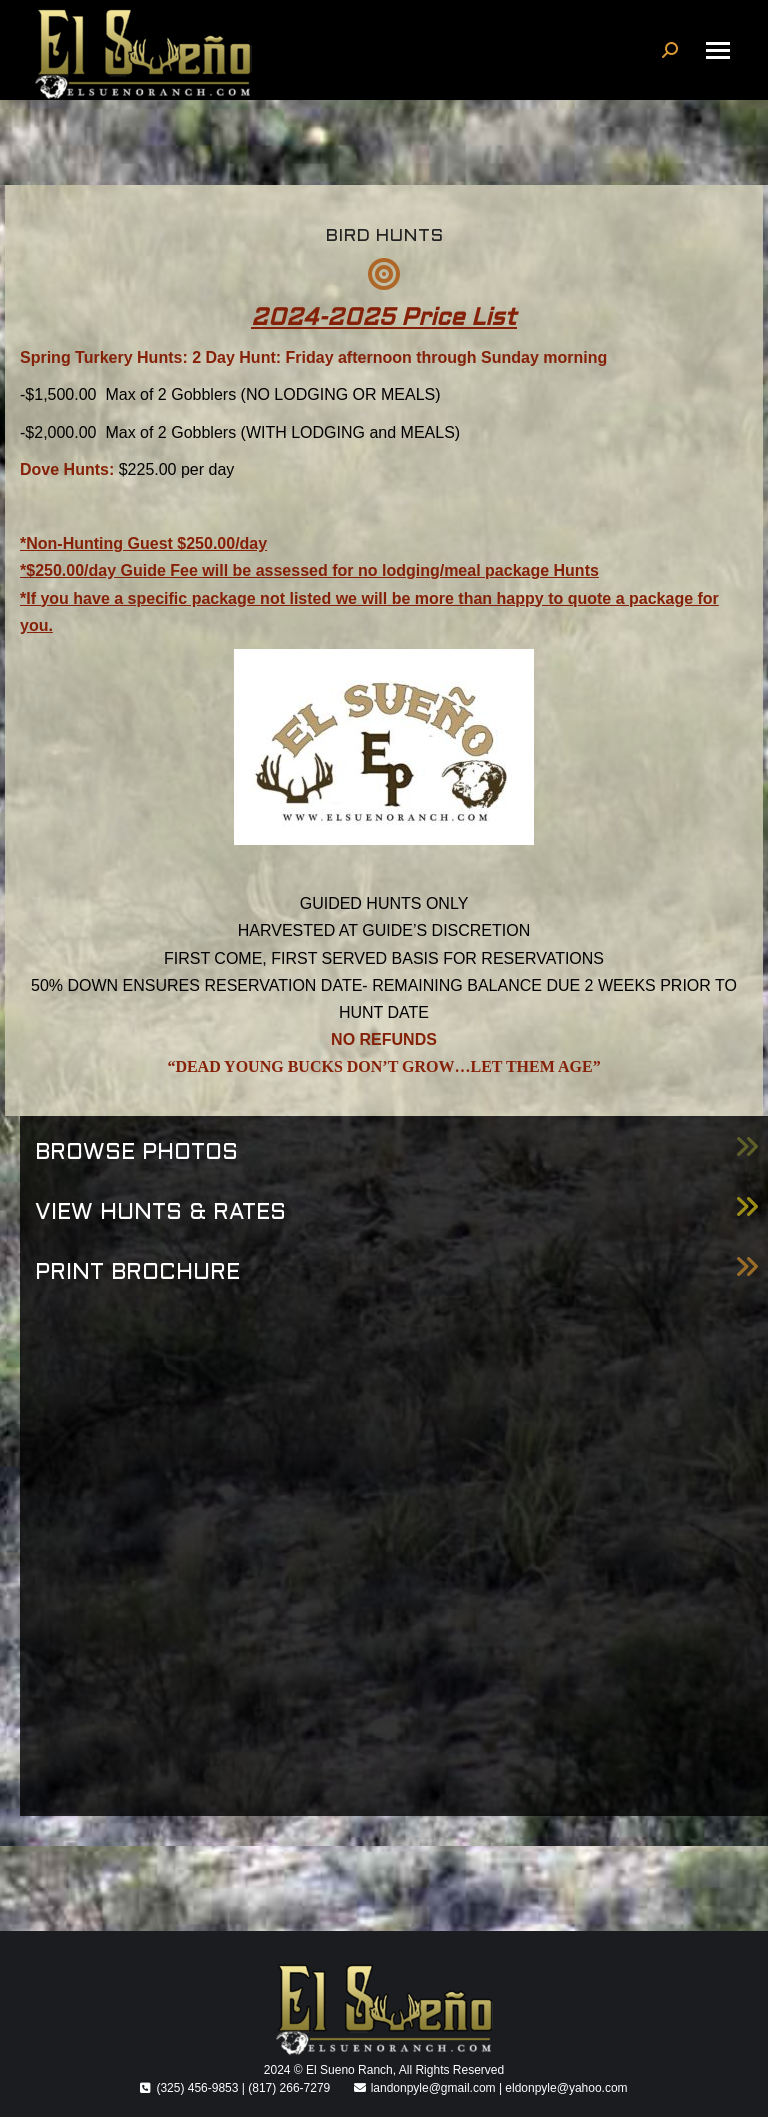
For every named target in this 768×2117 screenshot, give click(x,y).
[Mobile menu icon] (718, 50)
